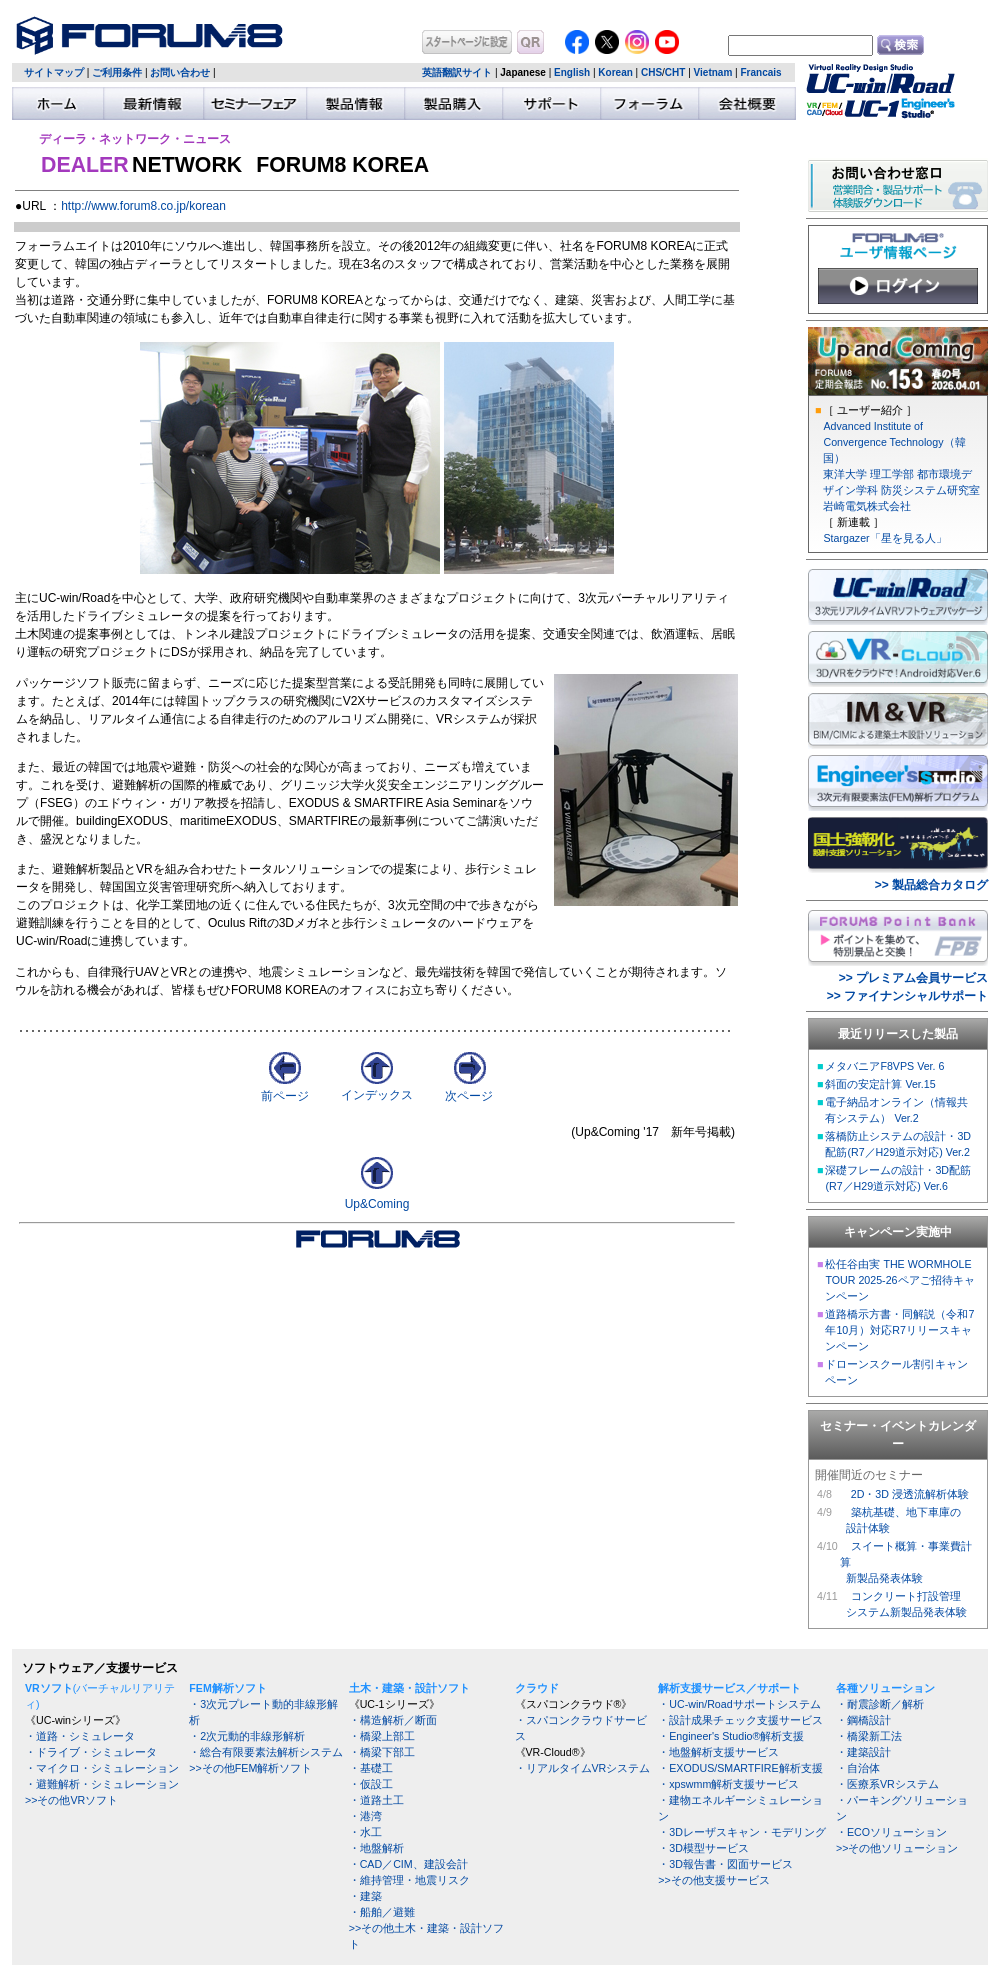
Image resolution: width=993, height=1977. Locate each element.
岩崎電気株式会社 (867, 506)
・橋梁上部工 (382, 1736)
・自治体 (858, 1768)
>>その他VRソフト (71, 1800)
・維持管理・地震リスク (409, 1880)
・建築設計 (863, 1752)
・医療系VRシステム (887, 1784)
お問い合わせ (180, 72)
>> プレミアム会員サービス (913, 978)
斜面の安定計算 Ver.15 (880, 1084)
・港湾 (365, 1816)
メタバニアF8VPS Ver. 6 (884, 1066)
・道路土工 (376, 1800)
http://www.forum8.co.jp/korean (143, 206)
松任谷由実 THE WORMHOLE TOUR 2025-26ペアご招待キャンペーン (899, 1280)
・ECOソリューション (891, 1832)
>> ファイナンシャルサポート (907, 996)
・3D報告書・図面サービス (725, 1864)
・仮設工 (371, 1784)
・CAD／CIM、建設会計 (408, 1864)
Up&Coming (377, 1204)
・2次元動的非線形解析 (247, 1736)
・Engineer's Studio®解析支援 (731, 1736)
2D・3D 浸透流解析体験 (910, 1494)
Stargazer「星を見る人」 (884, 538)
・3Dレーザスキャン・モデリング (742, 1832)
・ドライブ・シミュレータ (91, 1752)
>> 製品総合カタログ (931, 885)
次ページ (469, 1089)
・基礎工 (371, 1768)
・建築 (365, 1896)
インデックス (377, 1088)
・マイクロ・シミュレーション (102, 1768)
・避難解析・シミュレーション (102, 1784)
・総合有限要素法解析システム (266, 1752)
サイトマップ (54, 72)
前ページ (285, 1089)
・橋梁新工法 (869, 1736)
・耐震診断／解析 (880, 1704)
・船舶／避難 (382, 1912)
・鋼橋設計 (863, 1720)
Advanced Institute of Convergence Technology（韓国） (894, 442)
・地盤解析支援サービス (718, 1752)
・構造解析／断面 (393, 1720)
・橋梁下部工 (382, 1752)
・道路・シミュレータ (80, 1736)
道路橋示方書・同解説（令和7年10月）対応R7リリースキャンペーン (899, 1330)
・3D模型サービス (703, 1848)
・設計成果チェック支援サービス (740, 1720)
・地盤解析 (376, 1848)
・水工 (365, 1832)
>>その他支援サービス (713, 1880)
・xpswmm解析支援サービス (728, 1784)
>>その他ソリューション (897, 1848)
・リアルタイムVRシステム (583, 1768)
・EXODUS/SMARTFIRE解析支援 (740, 1768)
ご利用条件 (117, 72)
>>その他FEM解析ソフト (250, 1768)
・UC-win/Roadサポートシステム (739, 1704)
